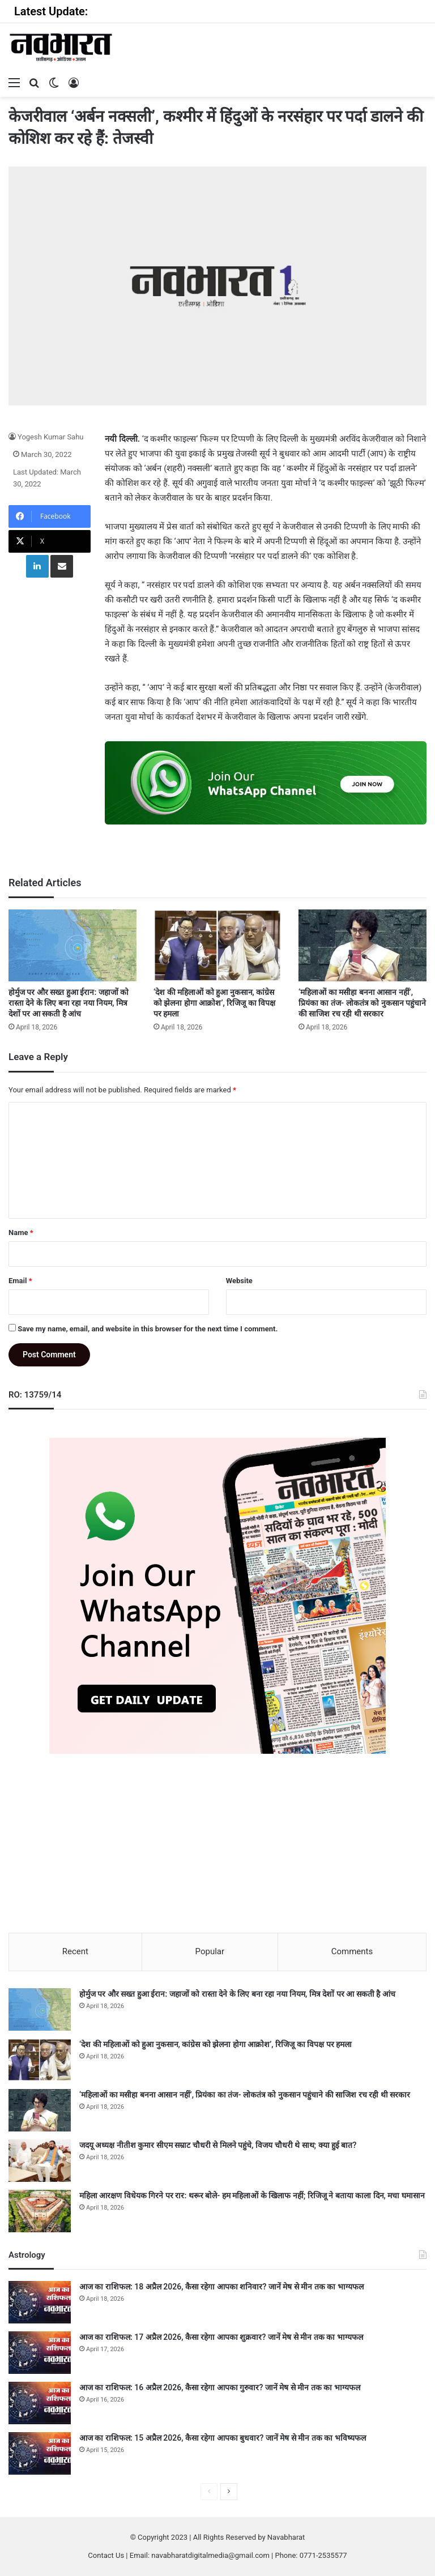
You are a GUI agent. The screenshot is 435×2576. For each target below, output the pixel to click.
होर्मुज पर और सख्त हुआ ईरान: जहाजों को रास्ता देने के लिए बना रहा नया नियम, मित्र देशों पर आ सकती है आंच (68, 1003)
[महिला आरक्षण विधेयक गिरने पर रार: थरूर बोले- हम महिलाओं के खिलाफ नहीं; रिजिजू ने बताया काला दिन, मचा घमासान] (39, 2211)
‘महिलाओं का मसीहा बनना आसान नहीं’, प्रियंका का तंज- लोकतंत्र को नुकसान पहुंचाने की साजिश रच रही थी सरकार (362, 1003)
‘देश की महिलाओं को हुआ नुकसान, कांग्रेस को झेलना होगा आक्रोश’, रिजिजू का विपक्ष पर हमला (214, 1003)
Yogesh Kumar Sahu (51, 437)
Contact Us (106, 2555)
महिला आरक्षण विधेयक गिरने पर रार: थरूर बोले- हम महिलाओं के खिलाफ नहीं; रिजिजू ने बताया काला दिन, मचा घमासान (252, 2195)
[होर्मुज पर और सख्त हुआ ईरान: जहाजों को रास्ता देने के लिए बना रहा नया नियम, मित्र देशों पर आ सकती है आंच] (72, 945)
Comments (352, 1951)
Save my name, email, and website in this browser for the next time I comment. (148, 1329)
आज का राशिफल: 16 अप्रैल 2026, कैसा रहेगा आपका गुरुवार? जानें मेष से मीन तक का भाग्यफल (219, 2387)
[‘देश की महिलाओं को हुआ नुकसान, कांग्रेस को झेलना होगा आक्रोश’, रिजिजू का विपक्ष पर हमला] (217, 945)
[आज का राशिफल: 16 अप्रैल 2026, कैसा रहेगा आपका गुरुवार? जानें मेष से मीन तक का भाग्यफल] (39, 2403)
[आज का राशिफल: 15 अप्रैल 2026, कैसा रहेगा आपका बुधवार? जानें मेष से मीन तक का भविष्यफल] (39, 2453)
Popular (210, 1951)
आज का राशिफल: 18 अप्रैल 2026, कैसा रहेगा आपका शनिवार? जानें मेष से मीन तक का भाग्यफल (221, 2286)
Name (20, 1232)
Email (20, 1280)
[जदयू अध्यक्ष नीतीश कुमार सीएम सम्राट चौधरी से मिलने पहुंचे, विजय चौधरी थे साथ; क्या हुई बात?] (39, 2160)
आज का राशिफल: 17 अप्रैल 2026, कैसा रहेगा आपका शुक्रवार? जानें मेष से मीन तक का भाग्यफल (221, 2337)
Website (239, 1280)
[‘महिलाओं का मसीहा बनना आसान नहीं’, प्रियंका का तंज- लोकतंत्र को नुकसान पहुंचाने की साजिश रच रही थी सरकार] (362, 945)
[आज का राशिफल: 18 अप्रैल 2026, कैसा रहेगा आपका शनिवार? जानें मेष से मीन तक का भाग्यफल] (39, 2302)
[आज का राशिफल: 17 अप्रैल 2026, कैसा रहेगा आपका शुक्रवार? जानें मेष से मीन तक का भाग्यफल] (39, 2352)
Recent (75, 1951)
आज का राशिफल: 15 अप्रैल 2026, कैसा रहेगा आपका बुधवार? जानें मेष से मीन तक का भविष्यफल (222, 2437)
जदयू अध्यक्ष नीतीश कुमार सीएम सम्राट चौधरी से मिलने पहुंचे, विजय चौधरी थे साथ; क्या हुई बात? (217, 2145)
